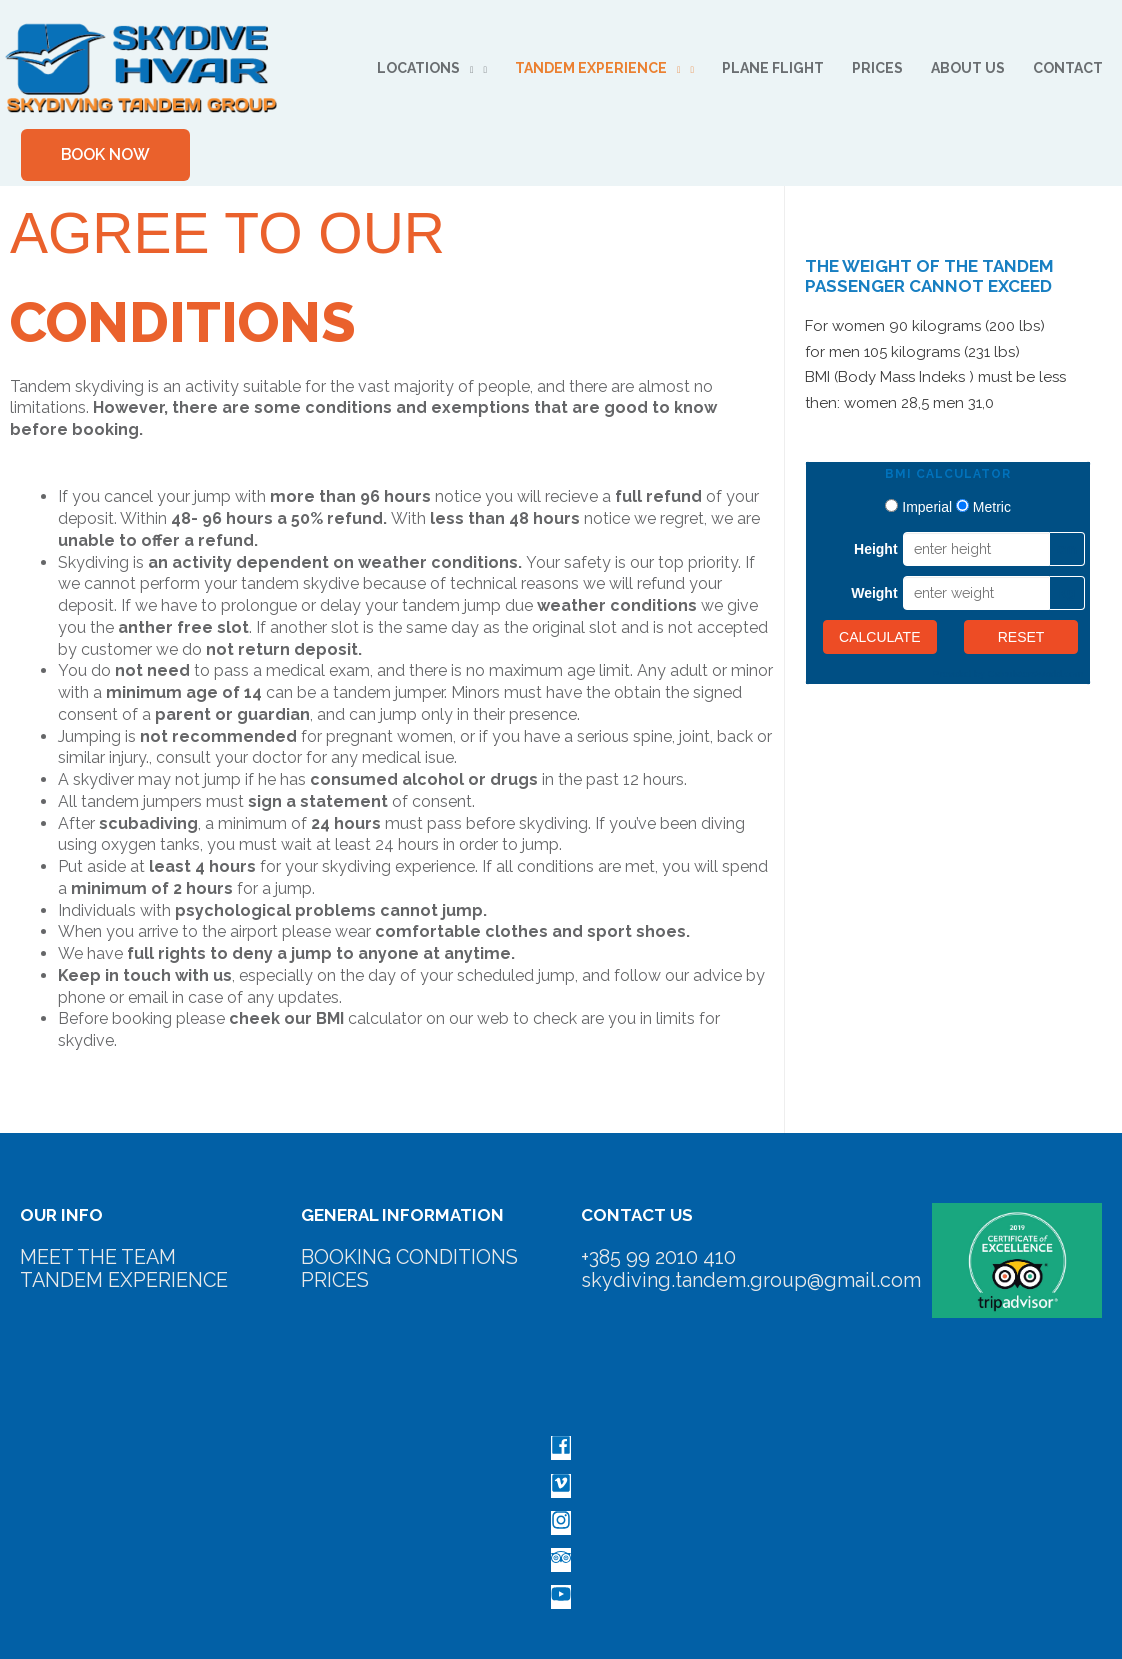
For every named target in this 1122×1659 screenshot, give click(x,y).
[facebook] (561, 1450)
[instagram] (561, 1524)
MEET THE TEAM (101, 1257)
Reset (1021, 638)
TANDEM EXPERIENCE (126, 1280)
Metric (992, 508)
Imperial (927, 508)
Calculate (879, 638)
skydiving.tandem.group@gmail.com (751, 1280)
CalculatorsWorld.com (1035, 674)
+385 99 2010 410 (658, 1257)
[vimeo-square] (561, 1487)
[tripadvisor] (561, 1561)
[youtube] (561, 1599)
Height (876, 550)
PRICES (335, 1280)
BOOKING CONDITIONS (410, 1257)
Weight (874, 594)
